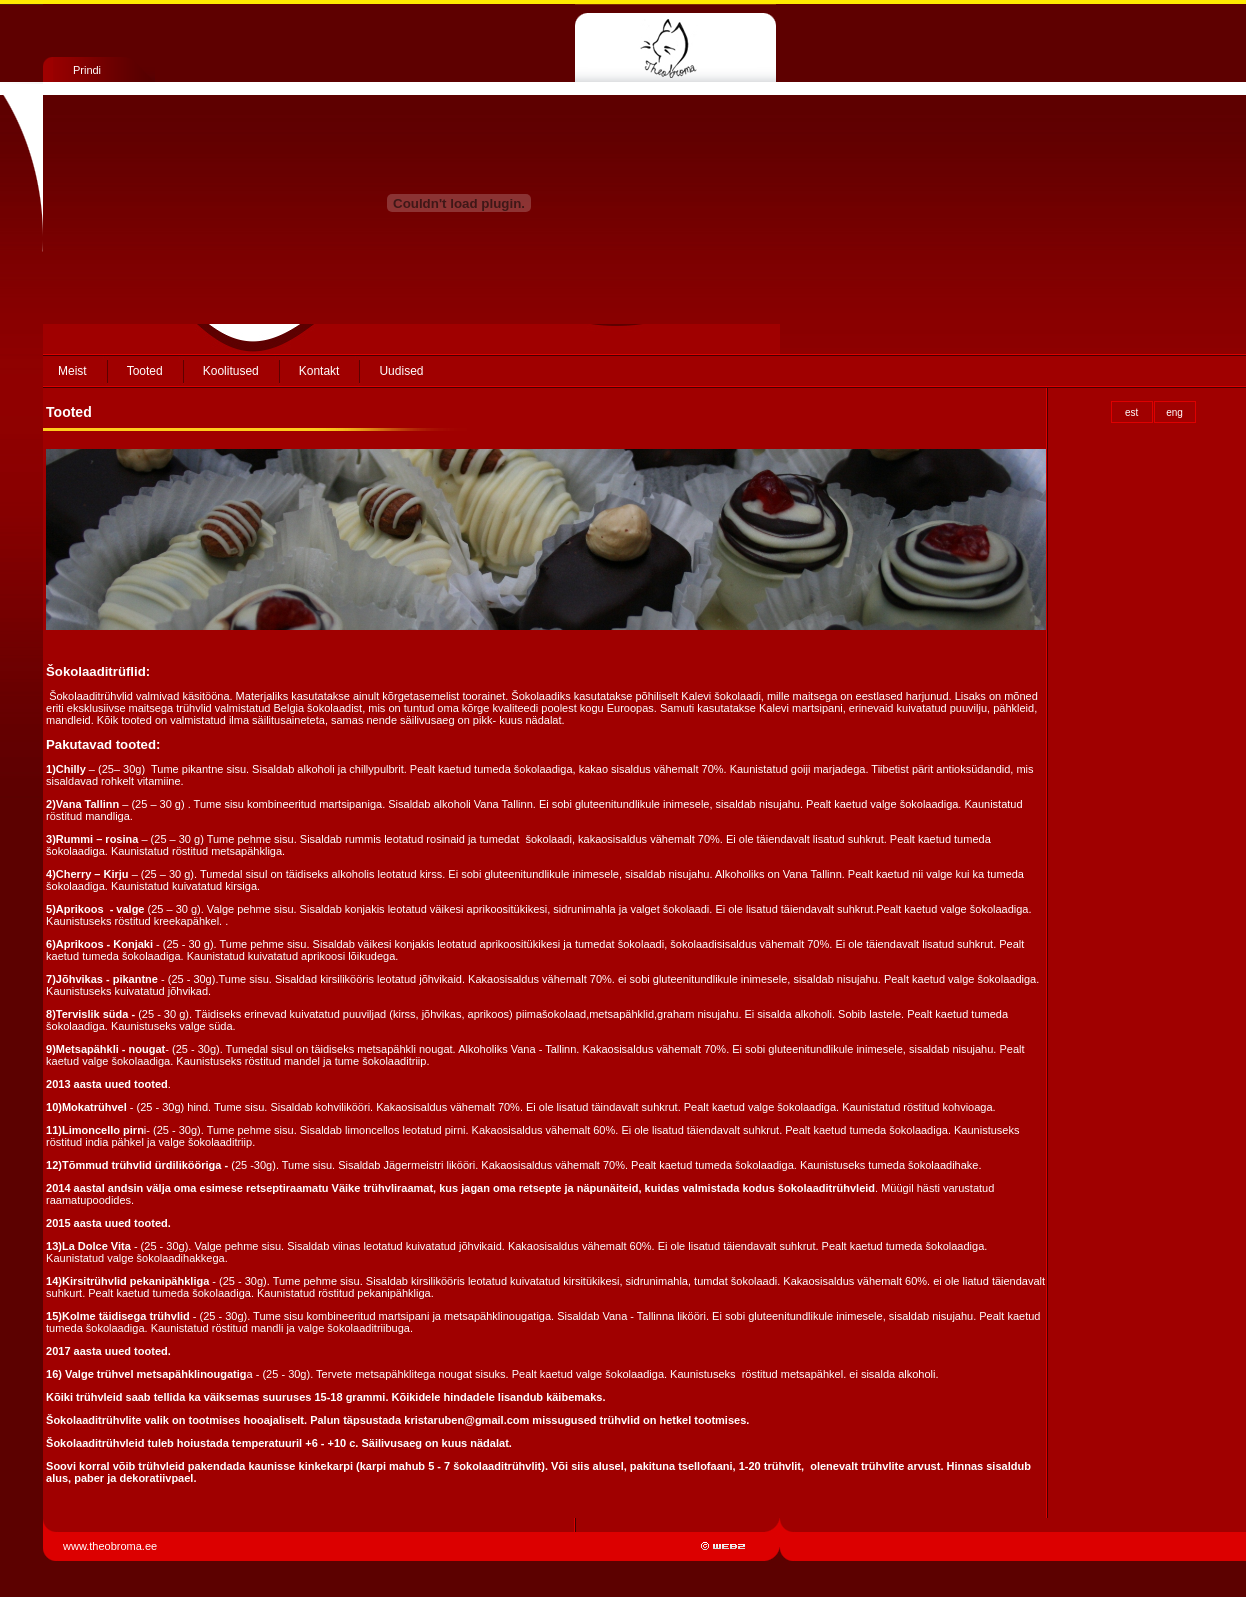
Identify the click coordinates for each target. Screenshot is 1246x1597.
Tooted (145, 371)
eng (1174, 412)
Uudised (401, 371)
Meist (72, 371)
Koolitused (231, 371)
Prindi (87, 70)
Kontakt (319, 371)
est (1131, 412)
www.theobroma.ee (111, 1546)
